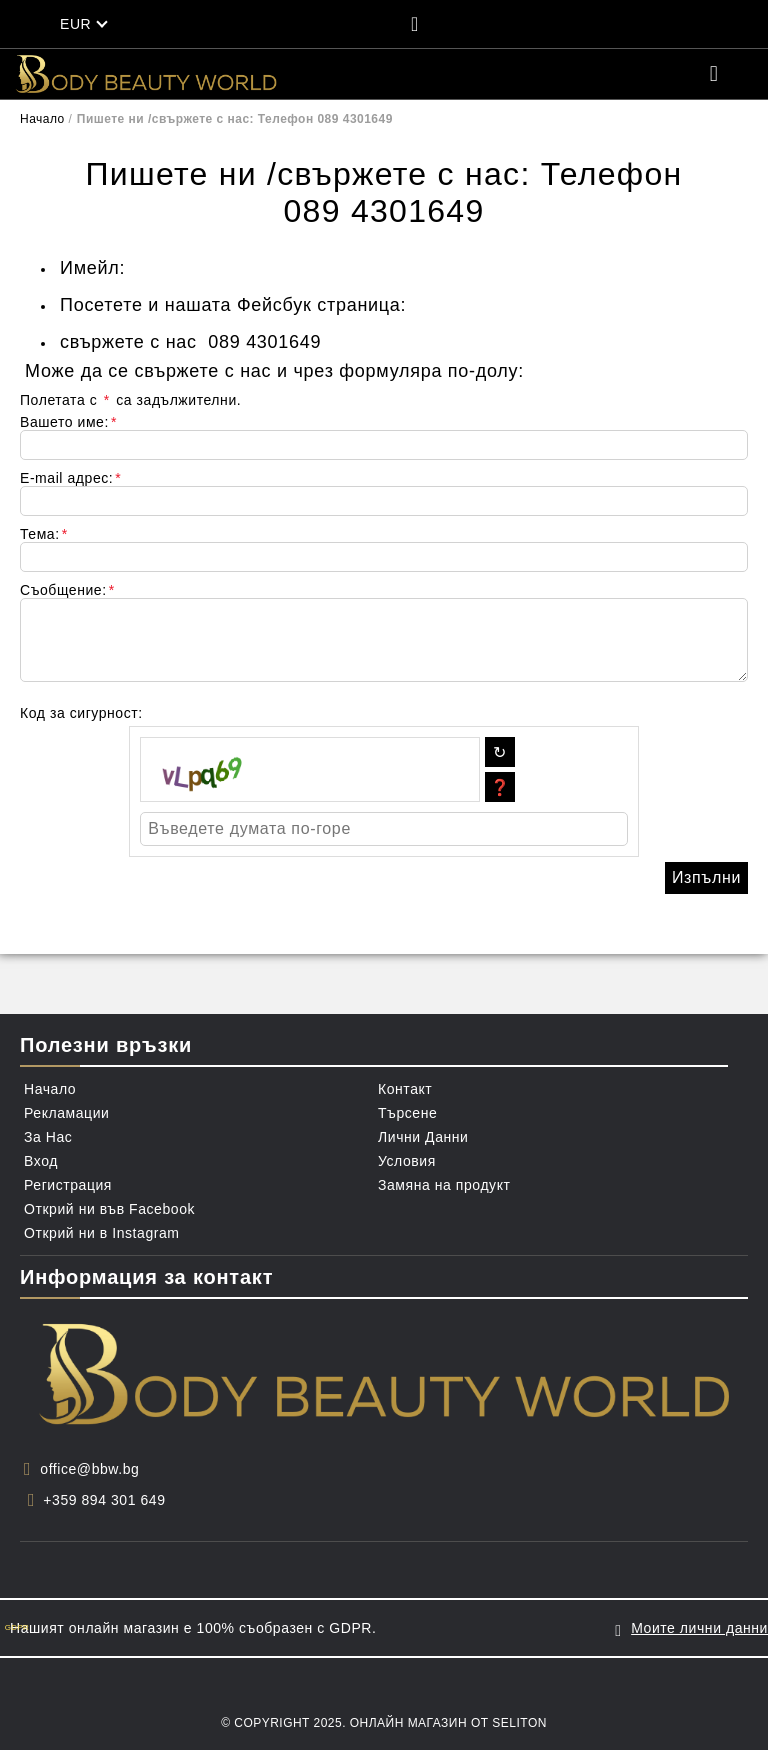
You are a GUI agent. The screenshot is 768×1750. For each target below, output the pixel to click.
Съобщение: (67, 590)
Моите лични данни (699, 1628)
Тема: (44, 534)
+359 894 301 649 (104, 1500)
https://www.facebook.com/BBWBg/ (564, 305)
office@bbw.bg (89, 1469)
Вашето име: (68, 422)
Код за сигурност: (81, 713)
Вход (41, 1161)
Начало (42, 119)
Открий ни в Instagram (102, 1233)
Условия (407, 1161)
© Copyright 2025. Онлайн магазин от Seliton (384, 1723)
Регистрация (68, 1185)
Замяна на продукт (444, 1185)
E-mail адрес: (70, 478)
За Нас (48, 1137)
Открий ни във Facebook (109, 1209)
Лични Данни (423, 1137)
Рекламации (66, 1113)
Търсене (407, 1113)
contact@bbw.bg (202, 268)
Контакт (405, 1089)
